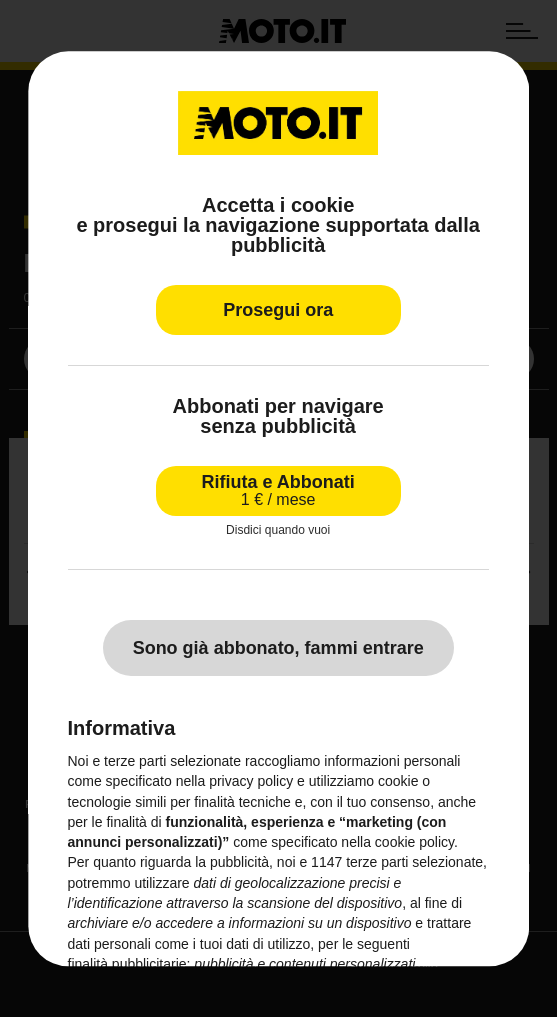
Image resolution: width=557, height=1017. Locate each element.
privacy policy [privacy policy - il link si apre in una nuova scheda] (251, 782)
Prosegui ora (278, 310)
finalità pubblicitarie (127, 964)
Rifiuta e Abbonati (278, 490)
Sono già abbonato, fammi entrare (278, 648)
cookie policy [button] (414, 843)
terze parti (377, 863)
